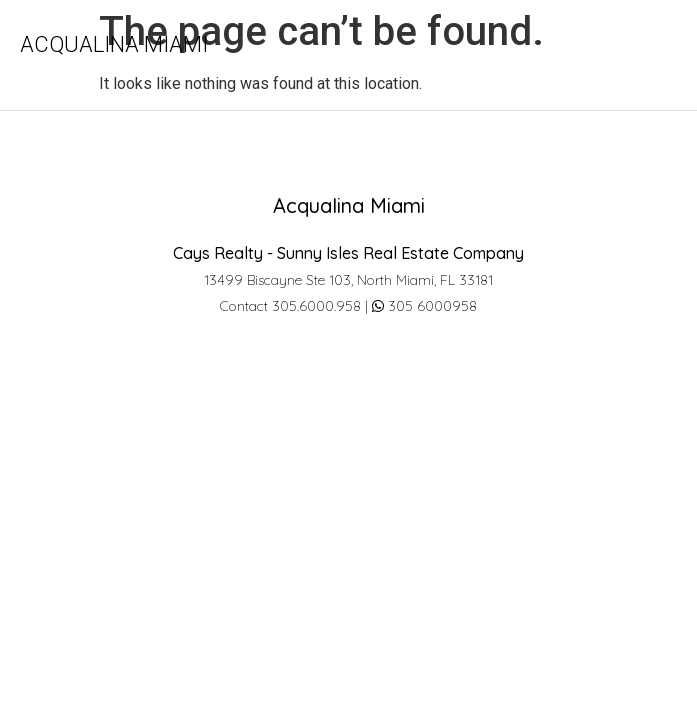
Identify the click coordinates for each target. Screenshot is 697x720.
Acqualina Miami (114, 44)
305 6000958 (424, 306)
